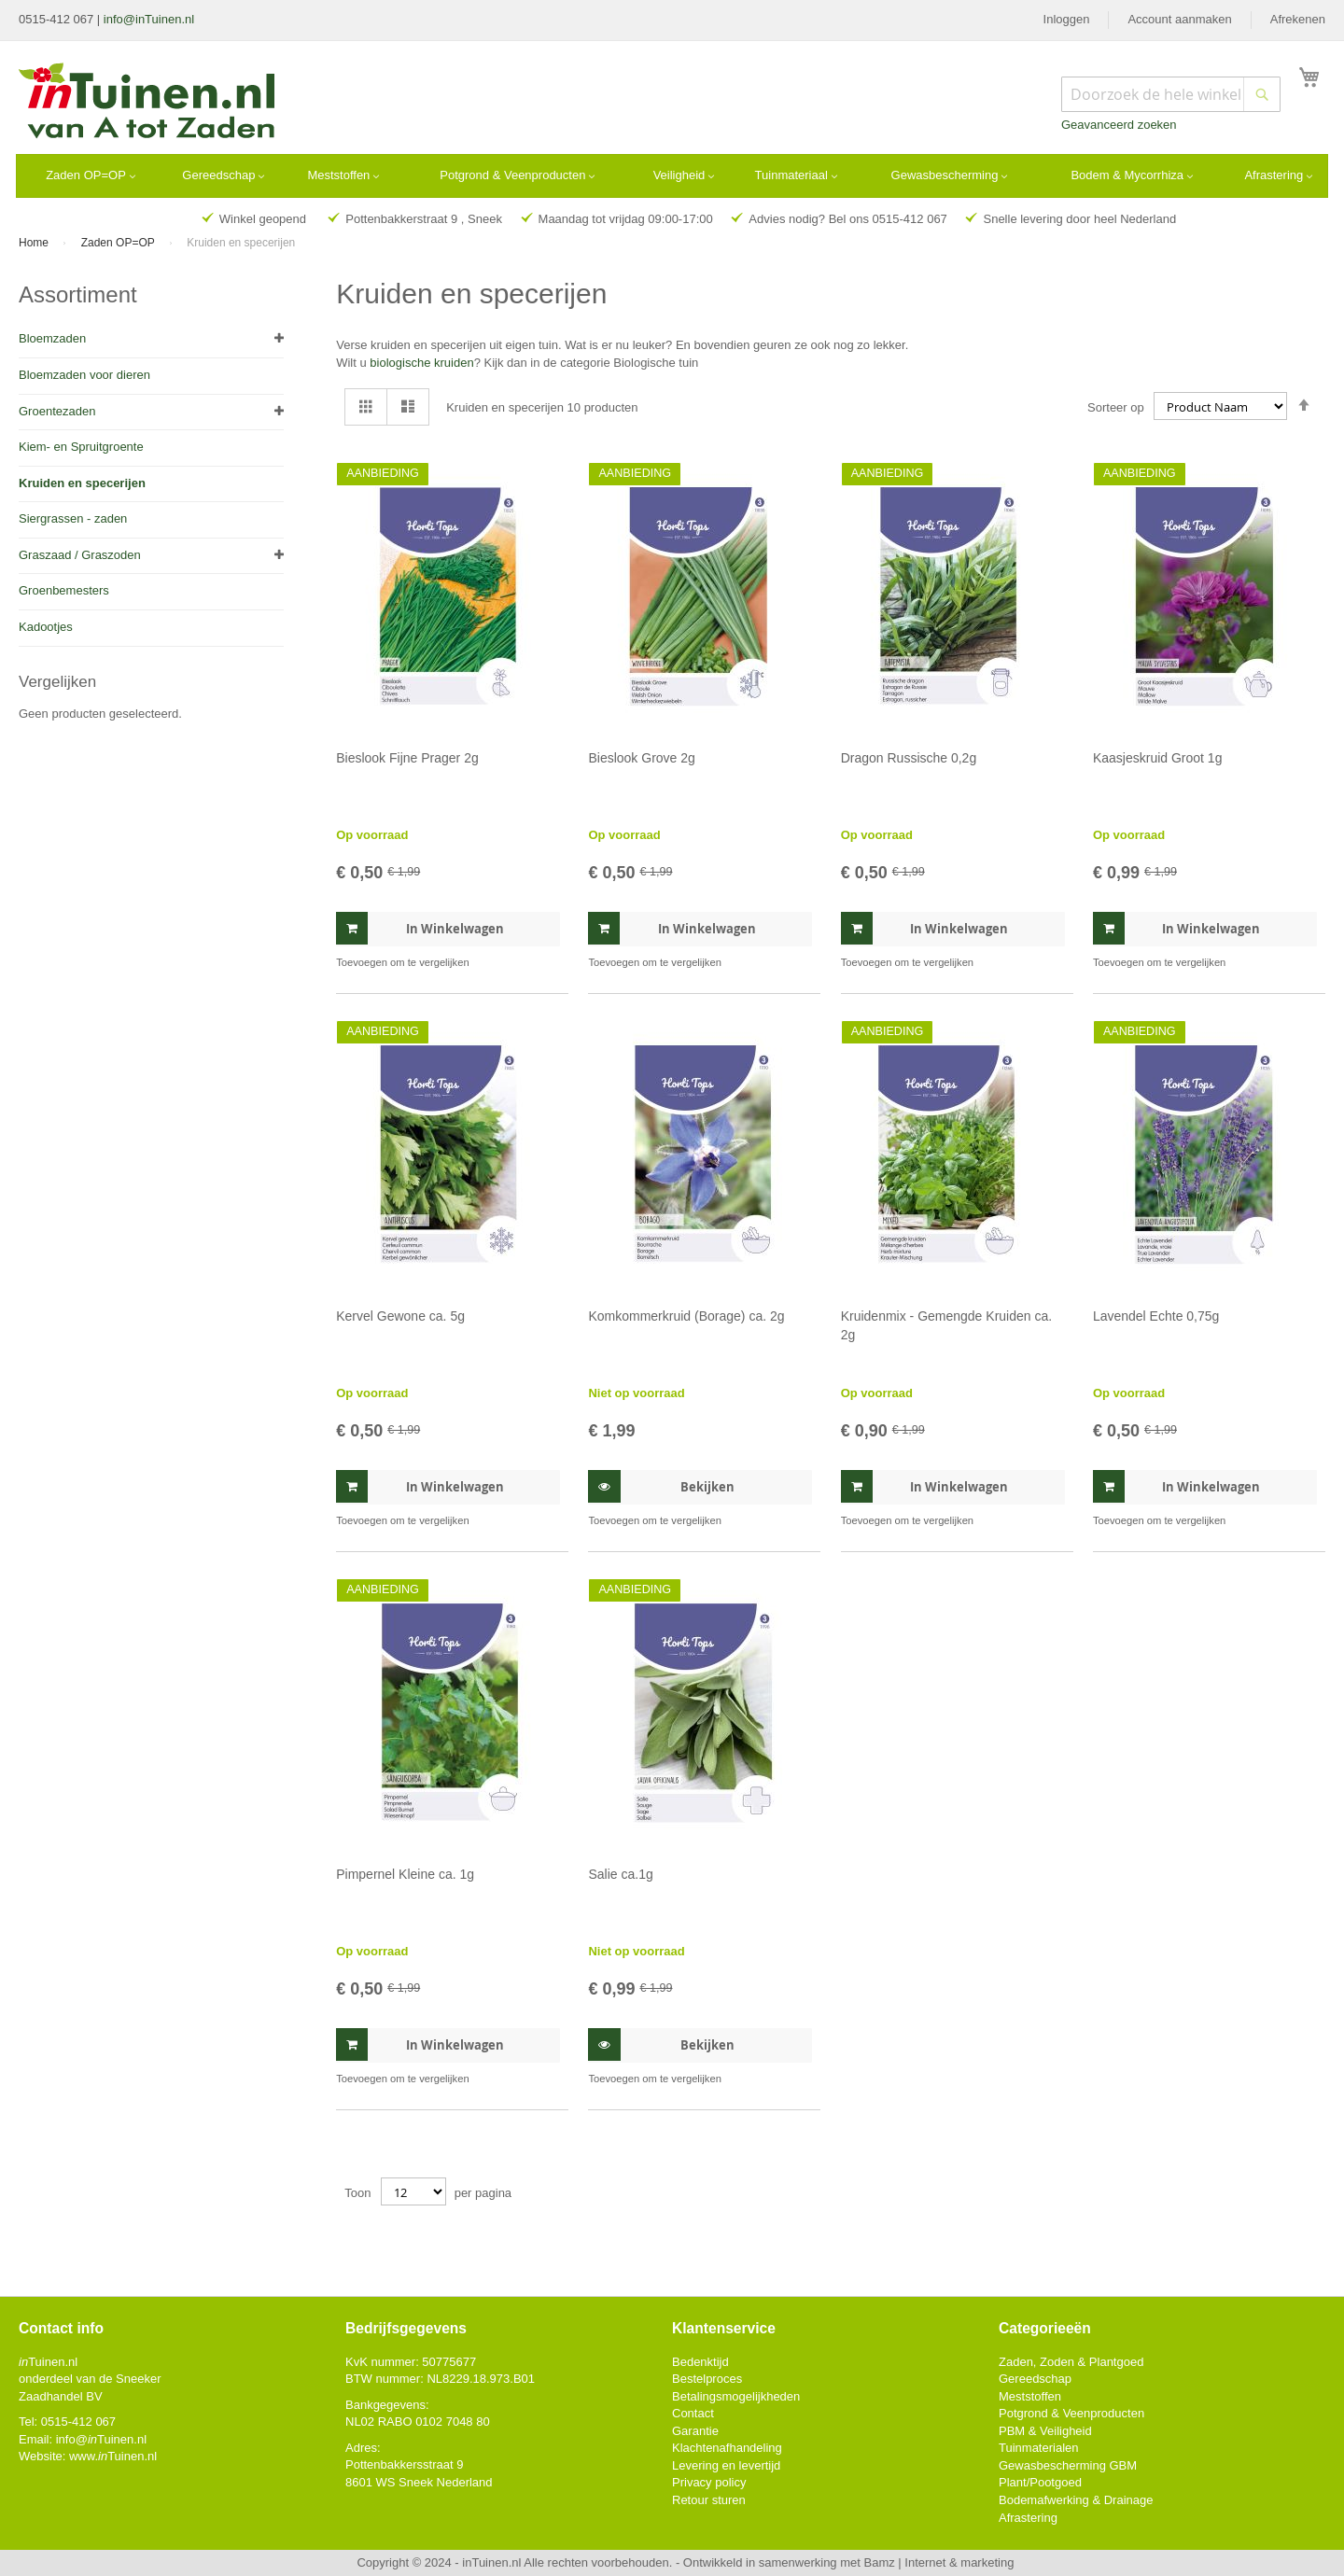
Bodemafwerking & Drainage (1076, 2500)
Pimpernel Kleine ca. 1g (405, 1874)
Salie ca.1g (620, 1874)
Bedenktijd (700, 2362)
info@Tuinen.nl (101, 2439)
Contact (693, 2413)
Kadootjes (46, 627)
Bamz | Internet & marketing (939, 2562)
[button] (543, 962)
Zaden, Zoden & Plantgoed (1071, 2362)
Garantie (695, 2431)
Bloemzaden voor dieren (84, 375)
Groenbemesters (64, 590)
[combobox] (1171, 94)
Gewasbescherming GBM (1068, 2465)
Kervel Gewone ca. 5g (400, 1316)
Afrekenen (1297, 19)
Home (35, 242)
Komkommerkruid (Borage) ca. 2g (686, 1316)
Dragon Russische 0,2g (909, 757)
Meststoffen (1030, 2396)
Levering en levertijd (726, 2465)
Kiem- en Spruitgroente (81, 447)
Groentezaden (57, 411)
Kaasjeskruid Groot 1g (1158, 757)
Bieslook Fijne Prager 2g (407, 757)
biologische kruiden (421, 363)
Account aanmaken (1179, 19)
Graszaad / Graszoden (80, 555)
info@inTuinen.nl (149, 19)
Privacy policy (709, 2482)
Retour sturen (709, 2500)
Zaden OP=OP (119, 242)
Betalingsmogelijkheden (736, 2396)
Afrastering (1028, 2518)
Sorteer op (1115, 406)
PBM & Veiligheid (1045, 2431)
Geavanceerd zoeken (1119, 125)
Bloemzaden (52, 338)
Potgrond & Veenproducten (1071, 2413)
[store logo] (148, 103)
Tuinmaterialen (1039, 2448)
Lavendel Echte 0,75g (1156, 1316)
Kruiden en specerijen (82, 483)
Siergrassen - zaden (73, 518)
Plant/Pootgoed (1040, 2482)
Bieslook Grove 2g (641, 757)
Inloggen (1066, 19)
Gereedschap (1035, 2379)
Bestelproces (707, 2379)
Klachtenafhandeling (727, 2448)
